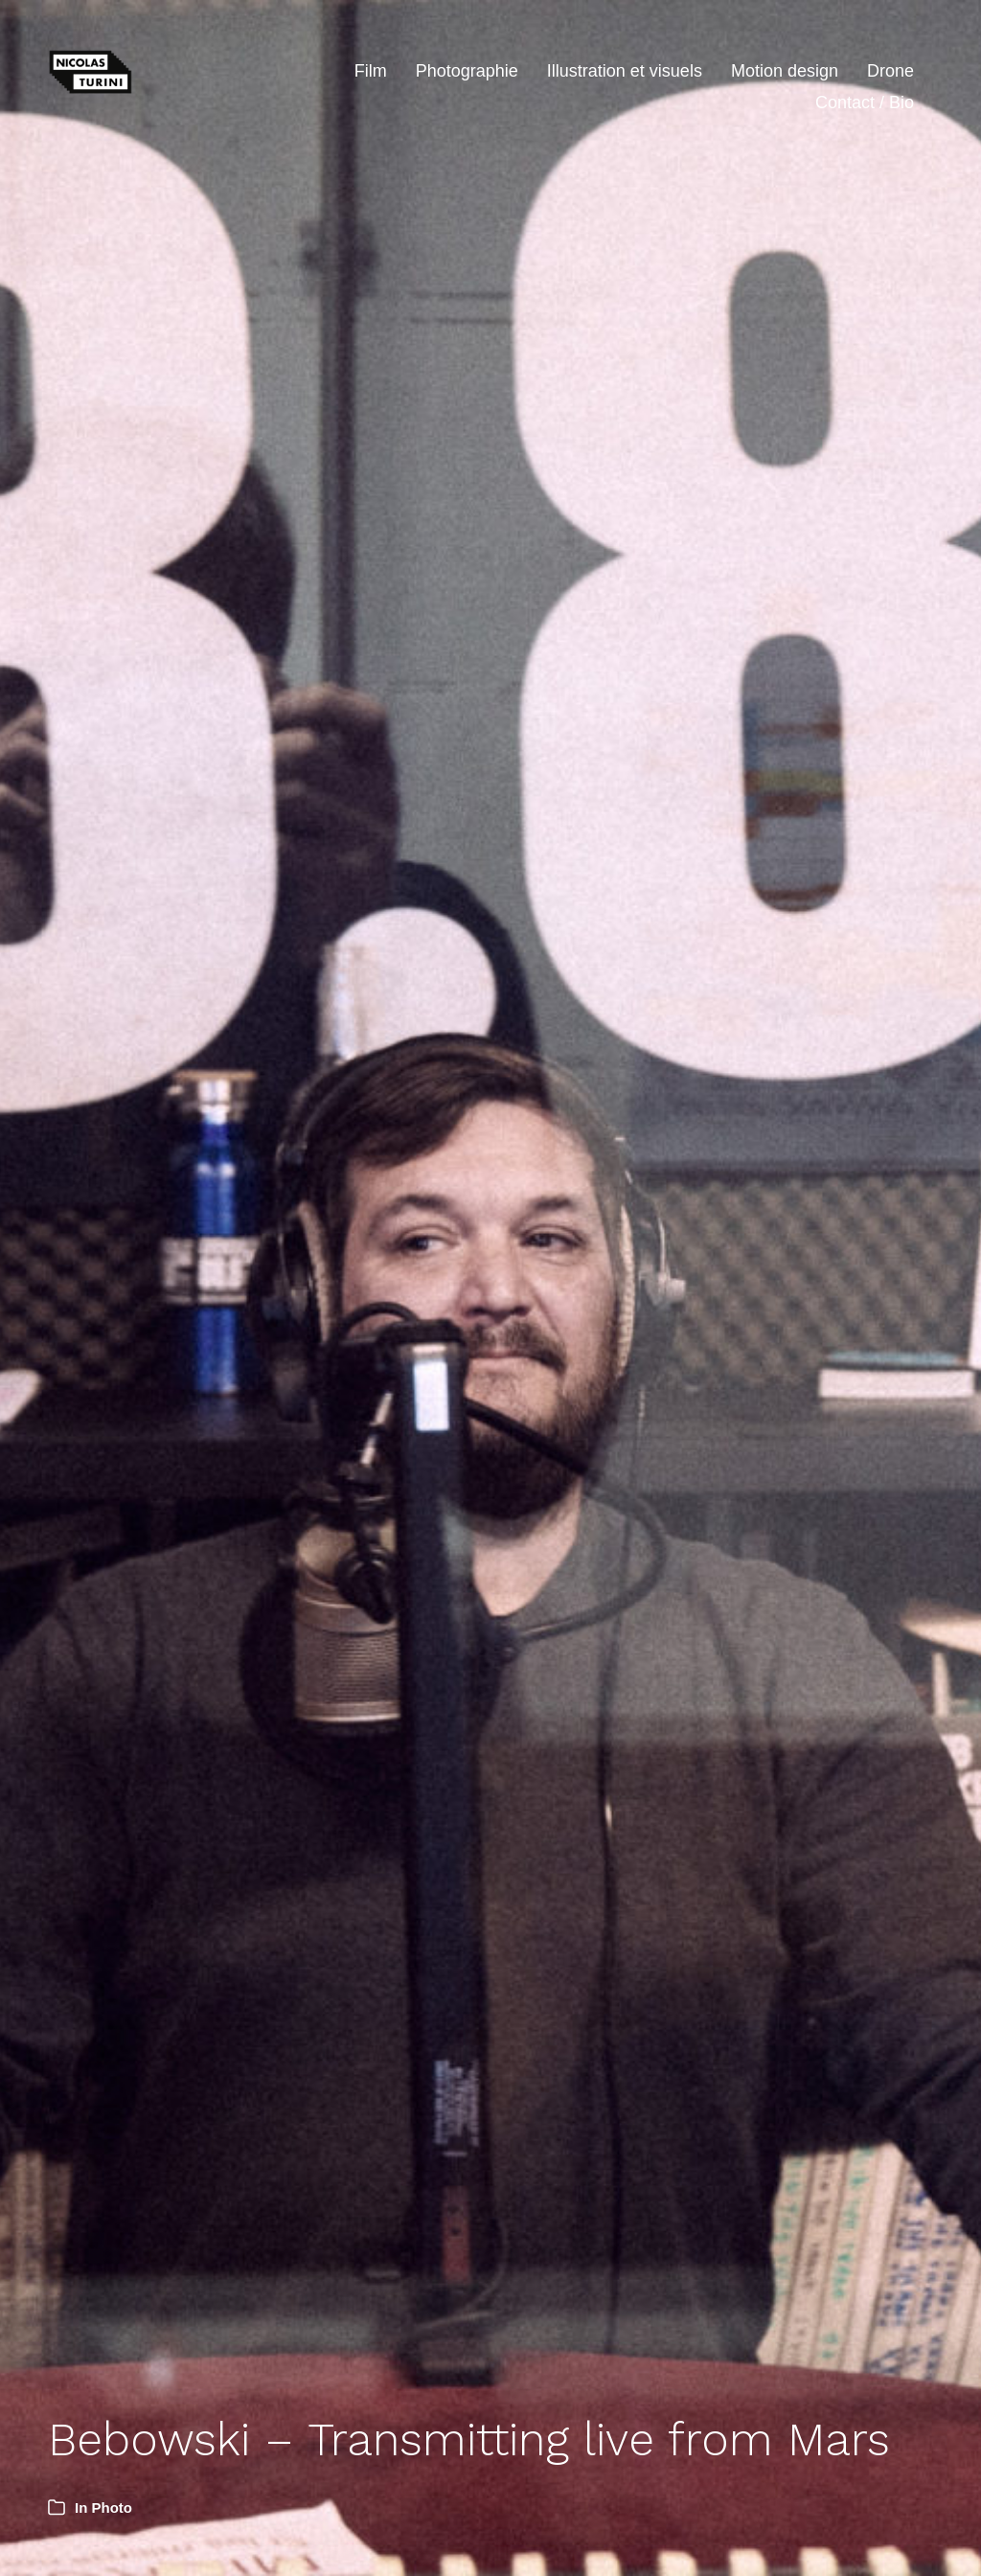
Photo (112, 2507)
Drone (890, 71)
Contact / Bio (864, 102)
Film (370, 71)
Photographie (467, 71)
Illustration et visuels (624, 71)
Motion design (784, 71)
